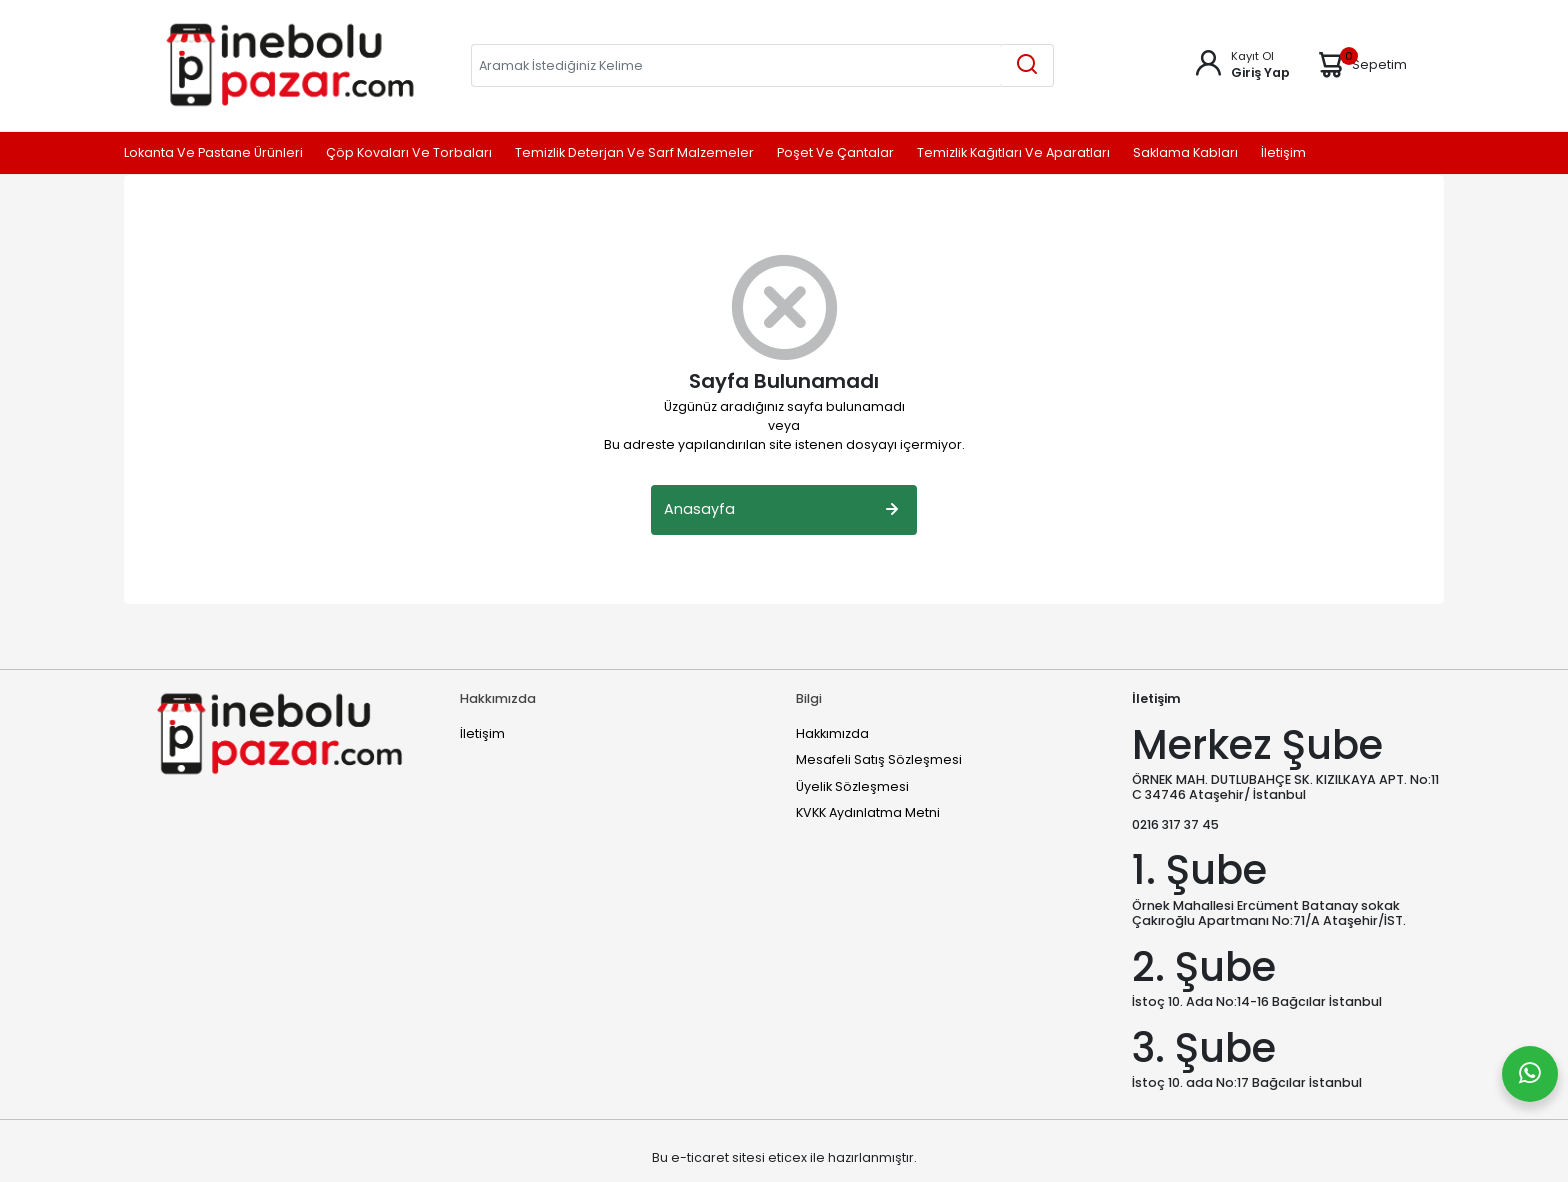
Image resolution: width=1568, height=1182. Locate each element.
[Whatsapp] (1530, 1074)
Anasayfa (784, 510)
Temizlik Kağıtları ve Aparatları (1013, 153)
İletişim (1283, 153)
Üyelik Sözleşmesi (852, 786)
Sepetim (1361, 65)
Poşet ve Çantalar (835, 153)
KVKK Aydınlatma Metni (868, 812)
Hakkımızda (832, 733)
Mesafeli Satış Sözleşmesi (879, 759)
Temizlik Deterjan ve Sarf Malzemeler (634, 153)
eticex (787, 1157)
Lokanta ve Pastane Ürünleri (213, 153)
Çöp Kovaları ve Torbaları (409, 153)
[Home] (289, 65)
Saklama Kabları (1185, 153)
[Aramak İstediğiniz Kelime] (1027, 65)
